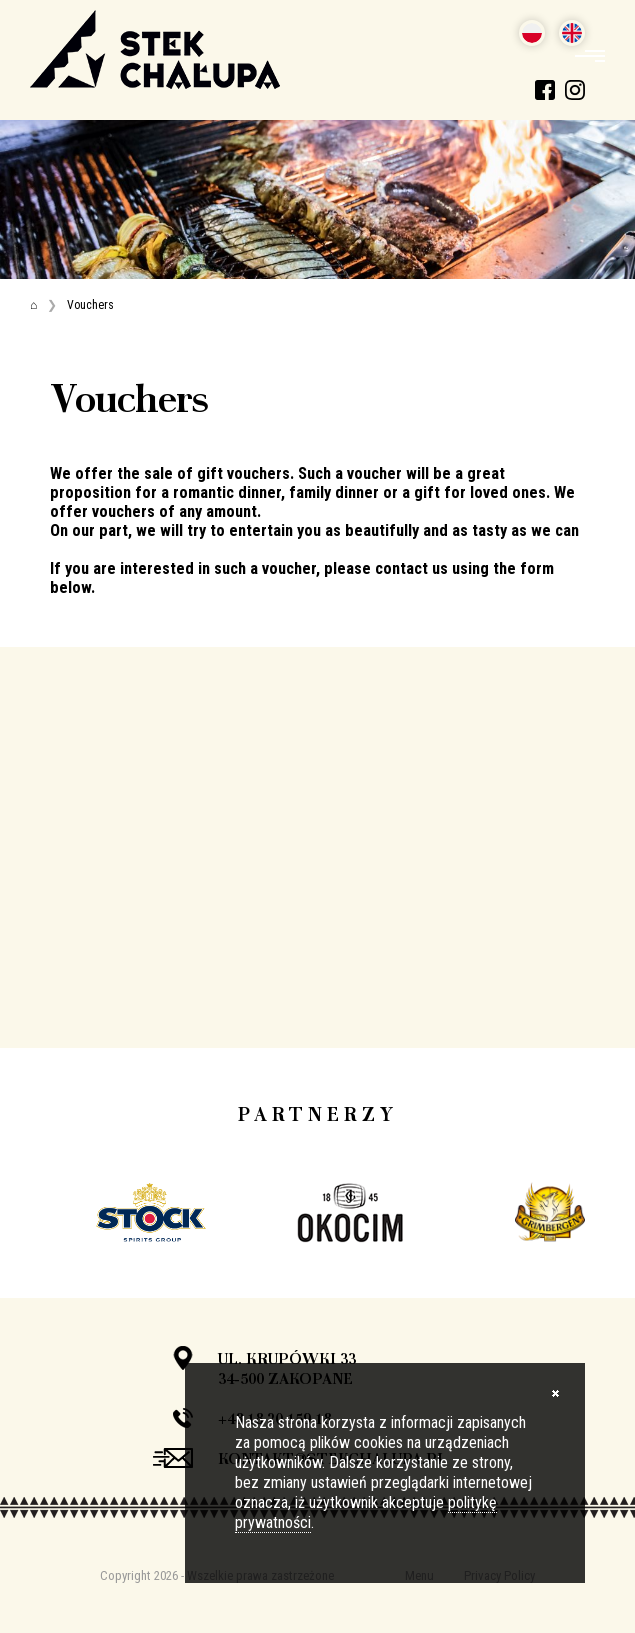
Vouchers (90, 305)
